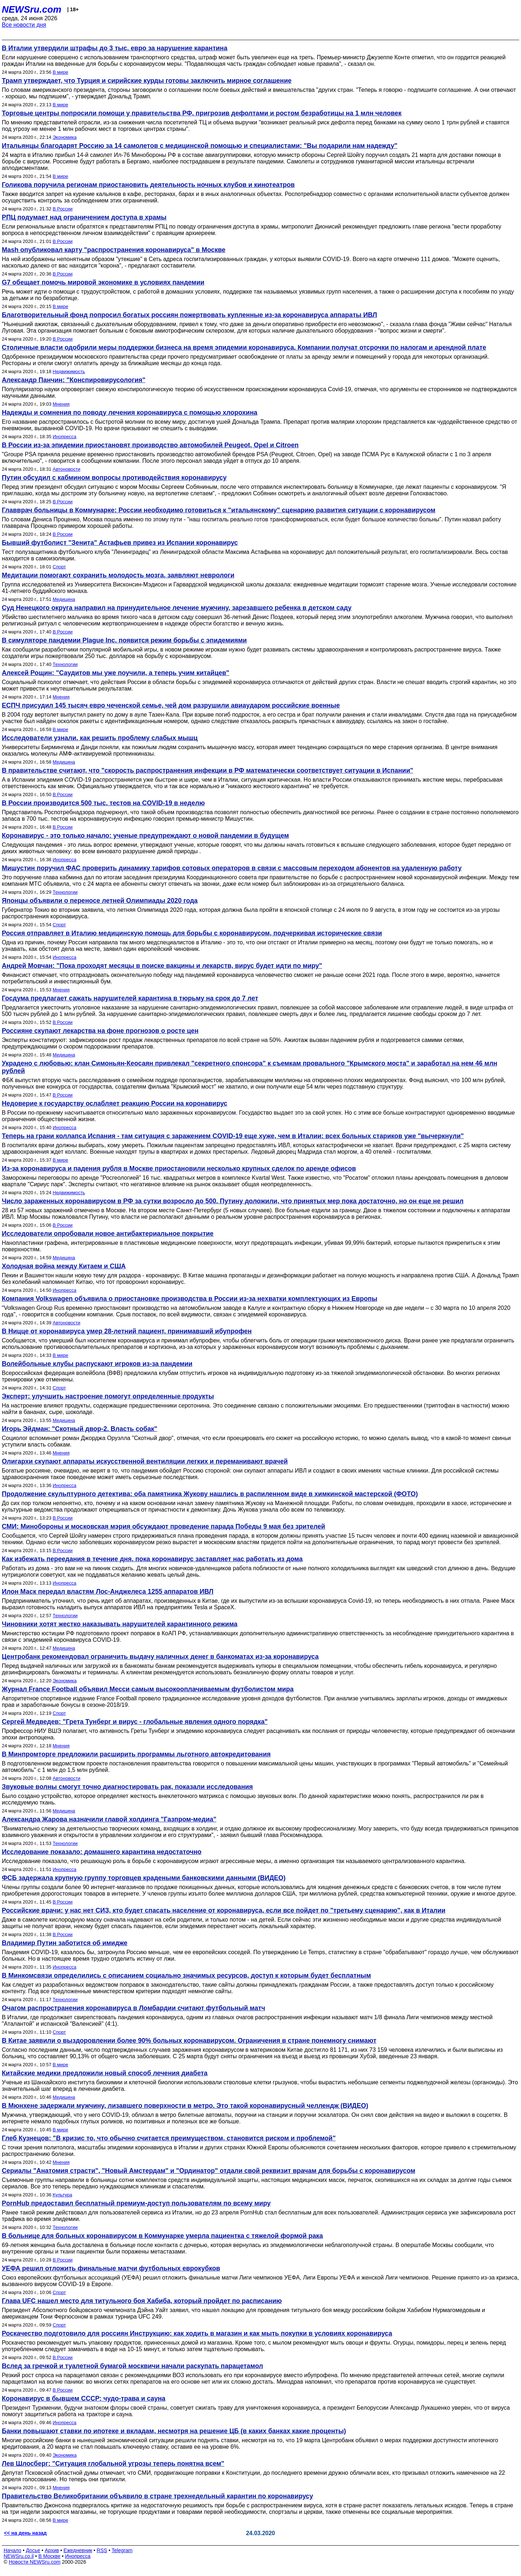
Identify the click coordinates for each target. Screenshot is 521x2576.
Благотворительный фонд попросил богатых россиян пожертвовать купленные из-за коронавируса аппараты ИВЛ (189, 315)
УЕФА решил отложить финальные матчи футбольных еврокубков (111, 2268)
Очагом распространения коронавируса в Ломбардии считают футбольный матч (133, 2008)
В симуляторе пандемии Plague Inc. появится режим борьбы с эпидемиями (124, 640)
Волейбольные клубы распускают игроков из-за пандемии (97, 1363)
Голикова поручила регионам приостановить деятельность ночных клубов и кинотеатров (148, 184)
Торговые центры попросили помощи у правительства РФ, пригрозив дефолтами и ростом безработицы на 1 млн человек (202, 113)
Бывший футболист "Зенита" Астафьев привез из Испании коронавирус (120, 542)
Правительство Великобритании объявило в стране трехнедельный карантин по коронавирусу (157, 2496)
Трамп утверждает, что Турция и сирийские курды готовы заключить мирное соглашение (147, 80)
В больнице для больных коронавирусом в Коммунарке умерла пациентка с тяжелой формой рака (162, 2235)
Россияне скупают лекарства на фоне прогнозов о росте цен (100, 1030)
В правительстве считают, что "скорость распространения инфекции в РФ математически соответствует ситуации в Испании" (207, 770)
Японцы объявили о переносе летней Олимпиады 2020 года (100, 900)
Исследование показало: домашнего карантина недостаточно (102, 1851)
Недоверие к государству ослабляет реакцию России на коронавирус (114, 1103)
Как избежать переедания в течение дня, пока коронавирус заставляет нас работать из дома (152, 1559)
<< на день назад (25, 2533)
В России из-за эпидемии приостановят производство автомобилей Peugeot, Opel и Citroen (150, 445)
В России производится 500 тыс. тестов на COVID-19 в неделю (103, 803)
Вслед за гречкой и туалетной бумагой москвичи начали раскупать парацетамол (132, 2366)
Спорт (59, 566)
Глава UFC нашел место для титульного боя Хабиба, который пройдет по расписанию (142, 2300)
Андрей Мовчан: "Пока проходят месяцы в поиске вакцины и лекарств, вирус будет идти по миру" (162, 965)
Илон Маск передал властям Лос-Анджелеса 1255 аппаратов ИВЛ (107, 1591)
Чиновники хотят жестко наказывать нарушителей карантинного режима (119, 1624)
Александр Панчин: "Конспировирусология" (73, 380)
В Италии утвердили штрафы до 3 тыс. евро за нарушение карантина (114, 48)
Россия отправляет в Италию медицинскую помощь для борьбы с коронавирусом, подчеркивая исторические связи (192, 933)
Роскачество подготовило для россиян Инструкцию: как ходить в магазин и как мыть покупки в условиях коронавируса (197, 2333)
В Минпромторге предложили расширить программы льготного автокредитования (136, 1754)
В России (63, 209)
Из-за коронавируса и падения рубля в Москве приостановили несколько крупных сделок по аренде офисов (179, 1168)
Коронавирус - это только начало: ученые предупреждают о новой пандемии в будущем (145, 835)
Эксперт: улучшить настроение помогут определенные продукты (108, 1396)
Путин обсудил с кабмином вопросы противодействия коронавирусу (114, 477)
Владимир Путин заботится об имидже (64, 1943)
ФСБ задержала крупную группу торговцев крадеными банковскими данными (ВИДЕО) (143, 1877)
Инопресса (64, 436)
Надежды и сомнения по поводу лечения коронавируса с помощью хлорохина (129, 412)
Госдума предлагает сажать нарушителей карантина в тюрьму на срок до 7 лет (130, 998)
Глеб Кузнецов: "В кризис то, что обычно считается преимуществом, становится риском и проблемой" (169, 2138)
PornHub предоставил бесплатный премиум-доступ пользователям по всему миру (136, 2203)
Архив (52, 2550)
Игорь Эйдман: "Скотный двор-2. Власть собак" (79, 1428)
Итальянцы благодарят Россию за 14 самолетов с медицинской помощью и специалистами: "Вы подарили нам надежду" (199, 145)
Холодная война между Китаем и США (64, 1266)
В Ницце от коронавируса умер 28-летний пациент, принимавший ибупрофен (127, 1331)
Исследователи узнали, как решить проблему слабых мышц (100, 738)
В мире (60, 72)
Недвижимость (69, 371)
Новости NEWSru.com (34, 2562)
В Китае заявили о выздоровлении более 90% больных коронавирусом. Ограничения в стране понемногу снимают (189, 2040)
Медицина (64, 599)
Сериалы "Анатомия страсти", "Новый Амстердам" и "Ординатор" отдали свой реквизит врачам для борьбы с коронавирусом (208, 2170)
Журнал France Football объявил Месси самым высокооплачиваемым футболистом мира (148, 1689)
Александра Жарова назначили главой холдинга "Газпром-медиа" (109, 1819)
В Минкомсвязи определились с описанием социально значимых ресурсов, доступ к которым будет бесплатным (186, 1975)
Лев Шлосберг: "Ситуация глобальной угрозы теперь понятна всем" (113, 2463)
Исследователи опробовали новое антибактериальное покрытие (107, 1233)
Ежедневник (78, 2550)
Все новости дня (24, 25)
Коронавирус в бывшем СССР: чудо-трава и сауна (83, 2398)
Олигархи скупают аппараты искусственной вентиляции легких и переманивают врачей (145, 1461)
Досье (33, 2550)
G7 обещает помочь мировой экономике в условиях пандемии (103, 282)
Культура (62, 2194)
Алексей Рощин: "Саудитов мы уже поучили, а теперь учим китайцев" (115, 672)
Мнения (61, 404)
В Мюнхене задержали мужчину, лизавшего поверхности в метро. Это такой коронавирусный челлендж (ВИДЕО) (185, 2105)
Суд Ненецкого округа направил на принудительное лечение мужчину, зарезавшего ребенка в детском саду (177, 607)
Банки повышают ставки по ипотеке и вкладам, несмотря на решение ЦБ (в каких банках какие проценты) (174, 2431)
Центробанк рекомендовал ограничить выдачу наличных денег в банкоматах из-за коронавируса (160, 1656)
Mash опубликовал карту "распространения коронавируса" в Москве (113, 249)
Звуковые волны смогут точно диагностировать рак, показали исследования (127, 1786)
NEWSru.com (32, 9)
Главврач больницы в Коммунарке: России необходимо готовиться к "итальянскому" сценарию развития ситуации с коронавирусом (218, 510)
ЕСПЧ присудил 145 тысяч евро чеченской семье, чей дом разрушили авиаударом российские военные (171, 705)
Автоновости (66, 469)
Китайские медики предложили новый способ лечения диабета (105, 2073)
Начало (12, 2550)
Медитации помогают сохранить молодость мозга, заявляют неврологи (118, 575)
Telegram (122, 2550)
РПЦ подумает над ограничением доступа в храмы (84, 217)
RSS (102, 2550)
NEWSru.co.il (19, 2556)
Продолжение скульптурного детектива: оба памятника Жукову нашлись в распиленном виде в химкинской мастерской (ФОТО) (210, 1494)
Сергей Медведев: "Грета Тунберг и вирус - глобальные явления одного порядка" (135, 1721)
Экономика (65, 137)
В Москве (49, 2556)
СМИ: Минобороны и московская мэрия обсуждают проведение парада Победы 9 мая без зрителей (163, 1526)
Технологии (65, 664)
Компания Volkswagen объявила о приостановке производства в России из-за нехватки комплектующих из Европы (189, 1298)
